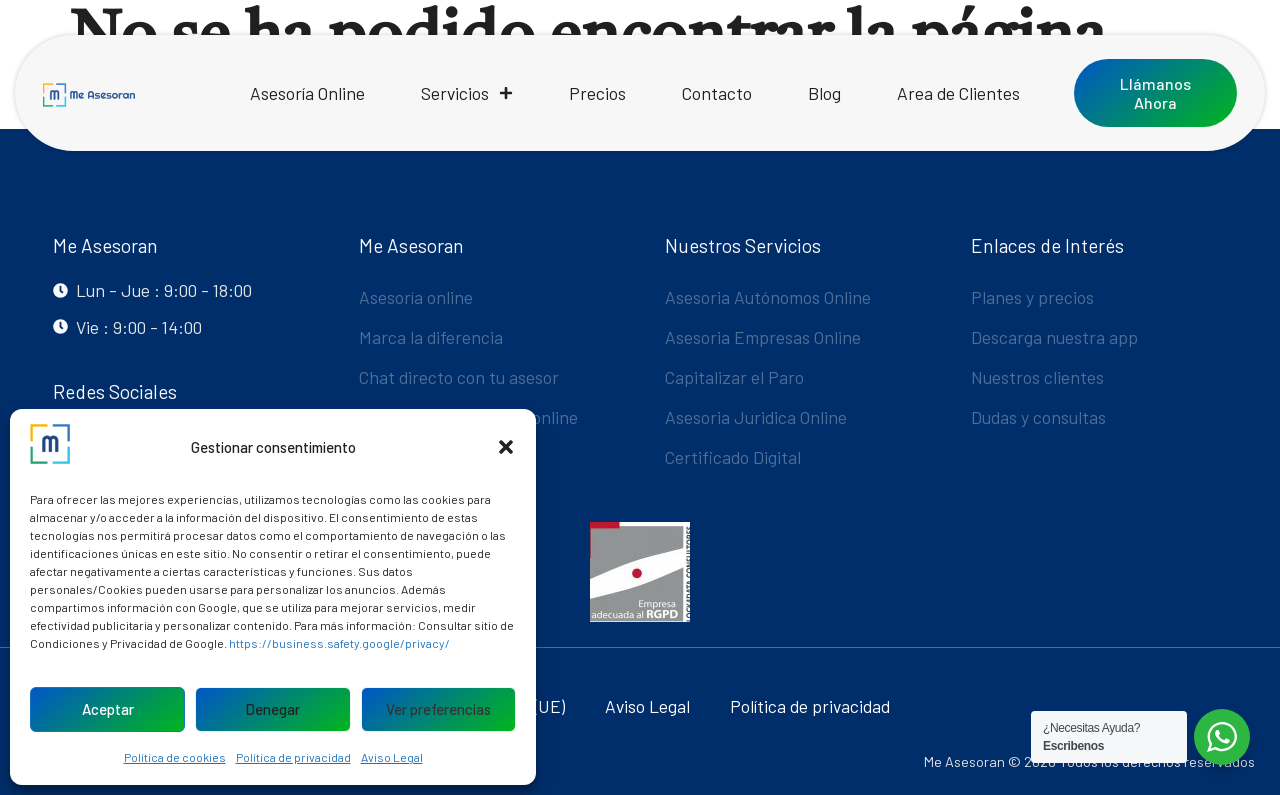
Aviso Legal (392, 757)
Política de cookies (175, 757)
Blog (824, 93)
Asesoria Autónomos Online (768, 297)
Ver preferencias (438, 709)
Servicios (467, 93)
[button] (506, 447)
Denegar (272, 709)
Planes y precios (1032, 297)
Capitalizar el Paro (734, 377)
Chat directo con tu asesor (459, 377)
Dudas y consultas (1038, 417)
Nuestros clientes (1037, 377)
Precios (597, 93)
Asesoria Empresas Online (763, 337)
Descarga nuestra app (1054, 337)
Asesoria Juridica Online (756, 417)
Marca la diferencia (431, 337)
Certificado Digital (733, 457)
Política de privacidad (293, 757)
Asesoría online (416, 297)
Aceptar (108, 709)
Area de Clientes (958, 93)
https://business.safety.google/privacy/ (339, 643)
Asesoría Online (307, 93)
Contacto (717, 93)
